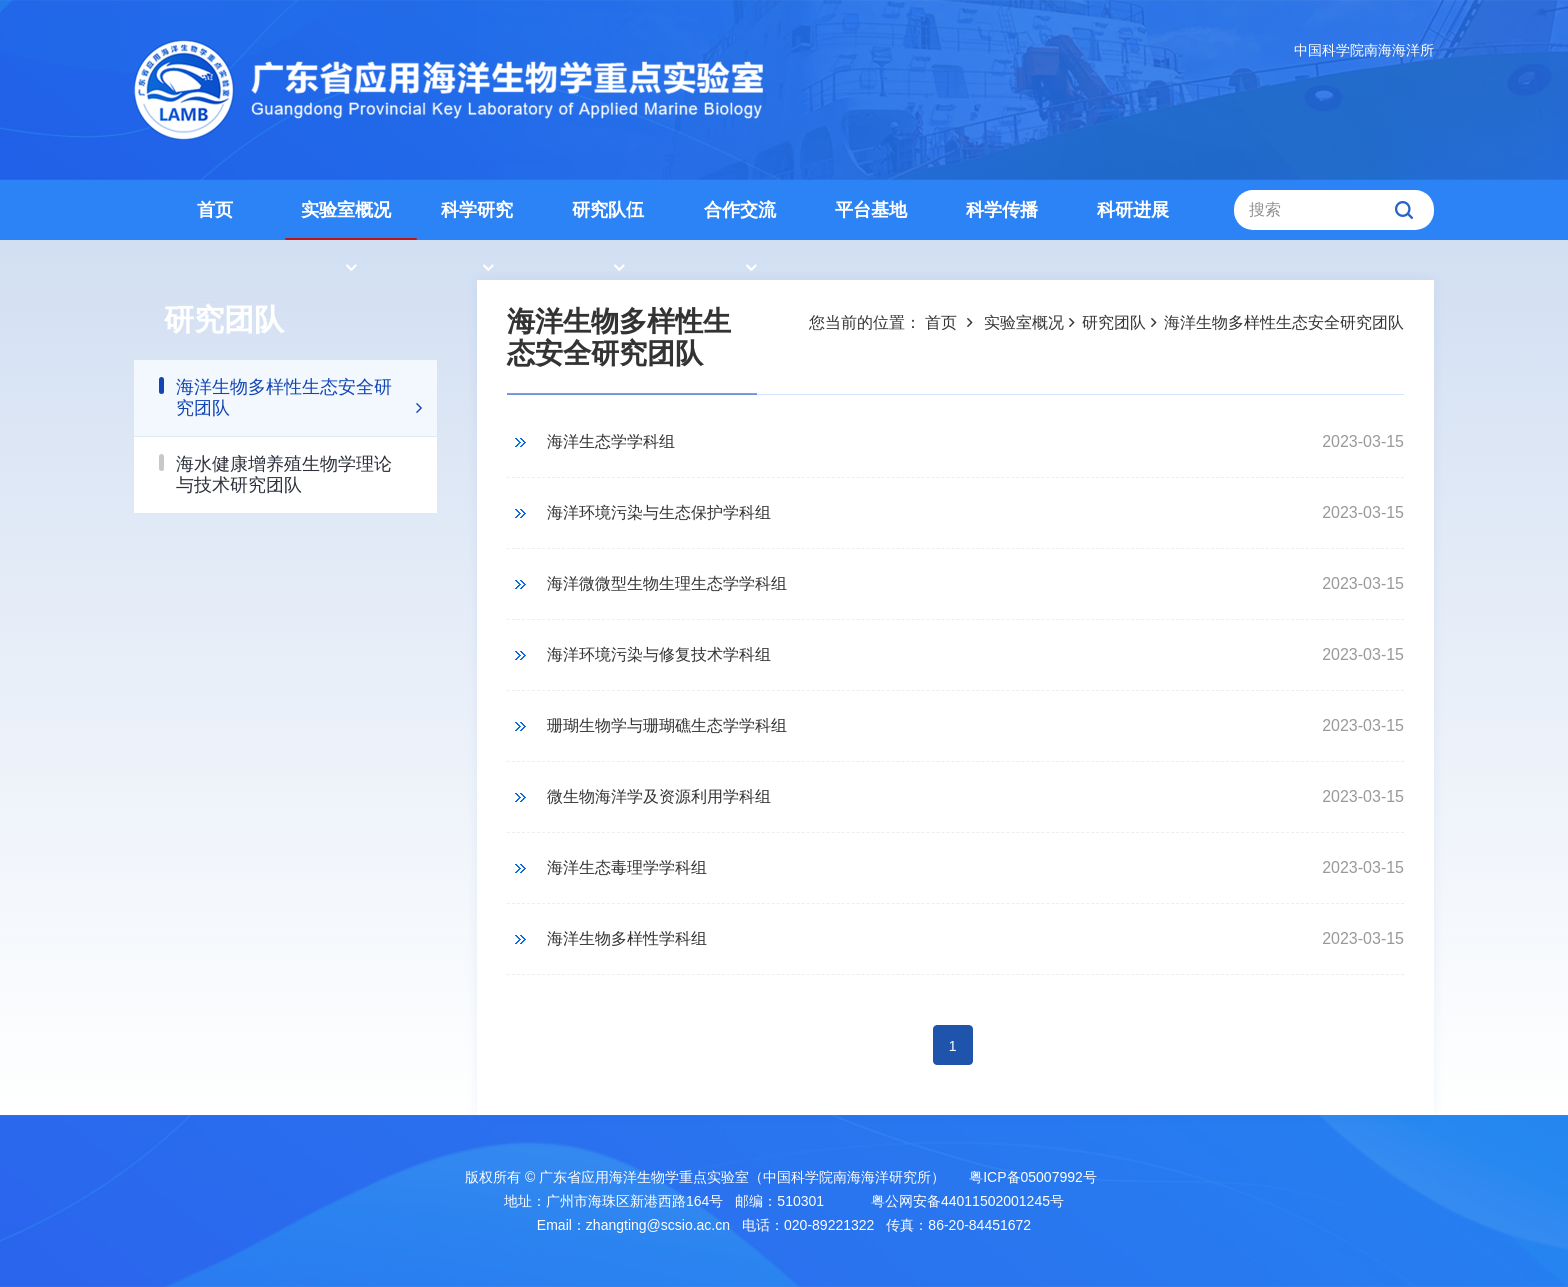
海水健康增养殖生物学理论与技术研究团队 (284, 474)
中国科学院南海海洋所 (1364, 50)
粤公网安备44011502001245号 (965, 1201)
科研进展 (1133, 210)
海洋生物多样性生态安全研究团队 (284, 397)
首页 (215, 210)
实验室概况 (346, 210)
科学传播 (1002, 210)
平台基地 (871, 210)
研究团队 (1114, 322)
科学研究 (477, 210)
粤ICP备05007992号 (1033, 1177)
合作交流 (740, 210)
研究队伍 (608, 210)
